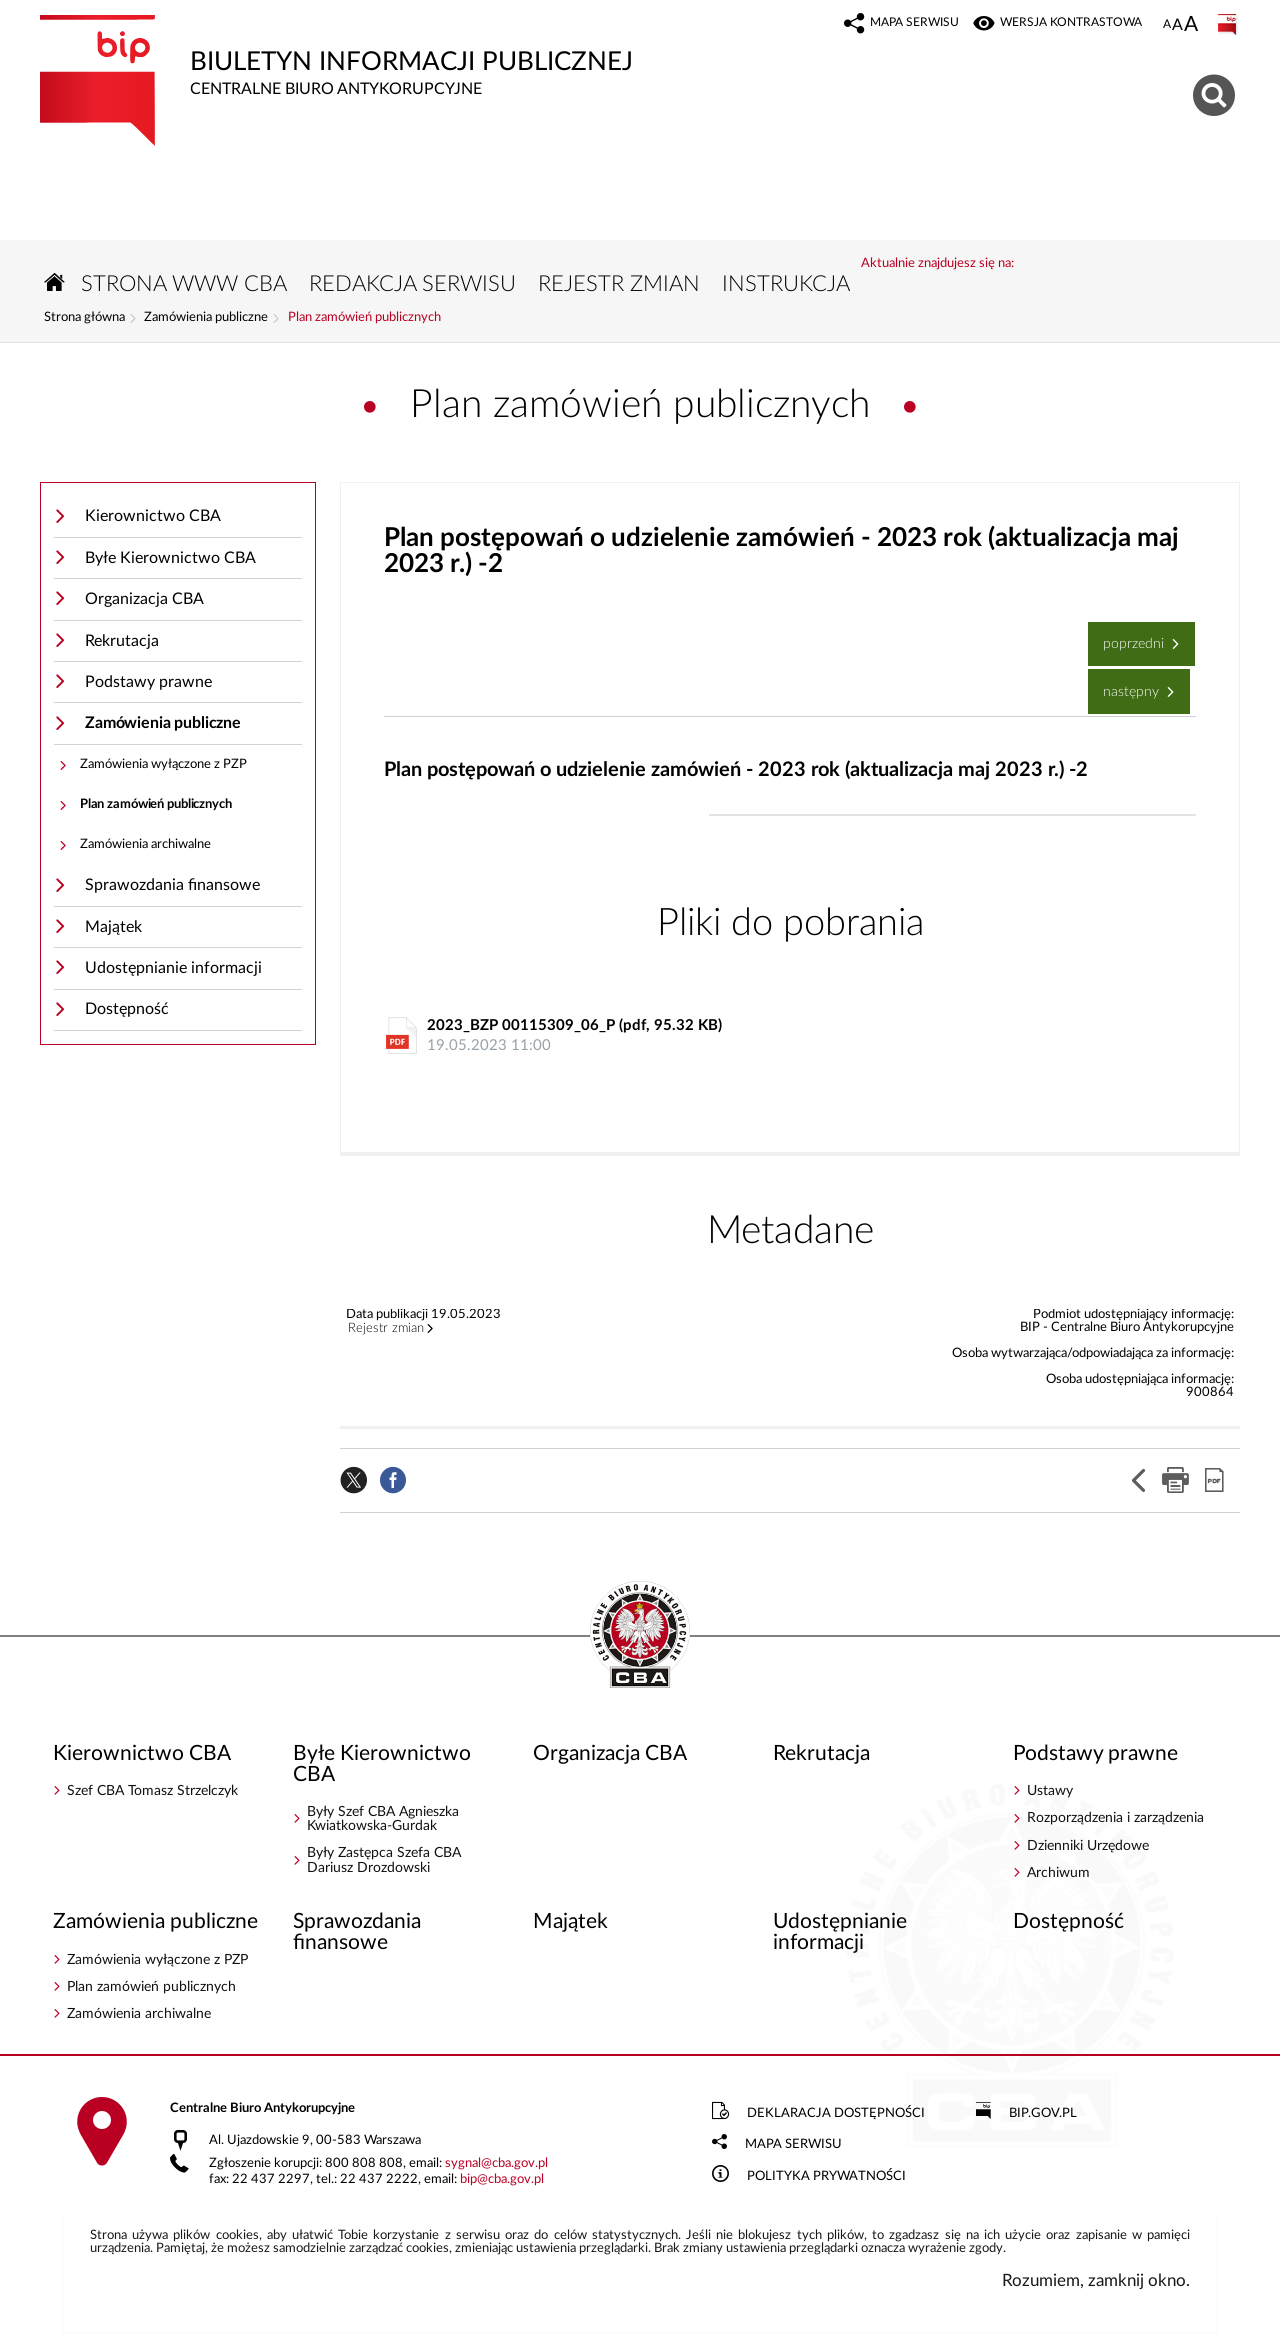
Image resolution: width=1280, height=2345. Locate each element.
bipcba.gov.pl (502, 2179)
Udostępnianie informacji (173, 968)
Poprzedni (1128, 636)
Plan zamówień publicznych (364, 318)
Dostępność (127, 1009)
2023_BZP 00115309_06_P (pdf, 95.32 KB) (795, 1037)
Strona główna (84, 318)
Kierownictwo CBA (153, 516)
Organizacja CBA (144, 599)
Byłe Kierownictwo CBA (170, 558)
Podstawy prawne (148, 682)
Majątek (113, 927)
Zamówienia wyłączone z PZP (163, 764)
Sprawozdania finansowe (172, 885)
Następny (1125, 683)
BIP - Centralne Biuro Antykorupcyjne (640, 1636)
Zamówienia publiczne (206, 318)
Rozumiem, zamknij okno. (1096, 2280)
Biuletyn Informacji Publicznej (490, 56)
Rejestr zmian (386, 1329)
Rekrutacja (122, 641)
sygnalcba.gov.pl (496, 2163)
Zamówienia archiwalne (145, 844)
